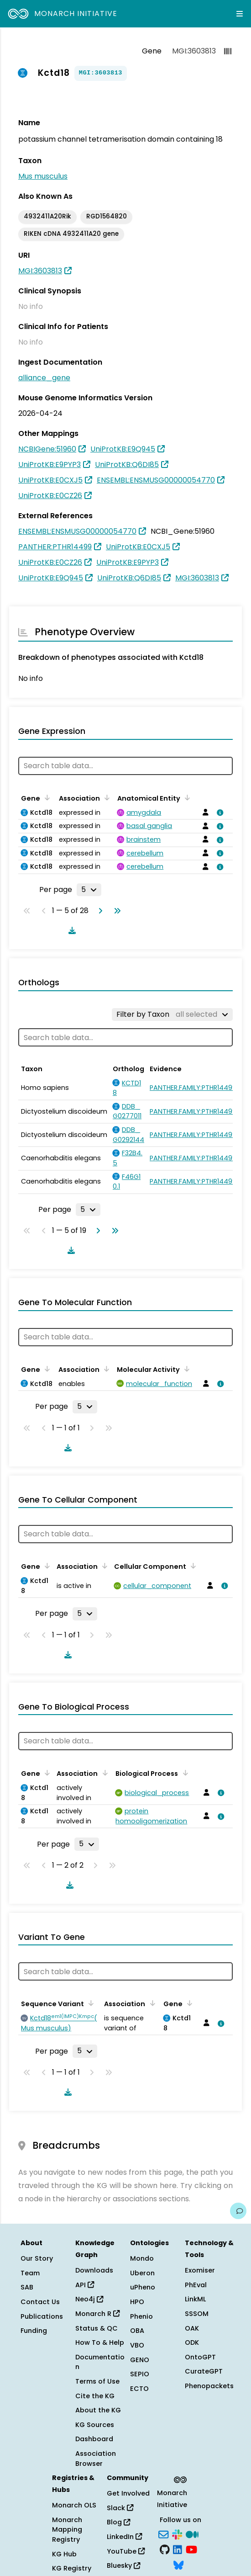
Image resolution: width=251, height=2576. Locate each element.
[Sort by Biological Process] (183, 1772)
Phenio (141, 2316)
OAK (192, 2328)
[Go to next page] (98, 911)
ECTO (139, 2388)
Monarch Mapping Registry (67, 2529)
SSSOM (197, 2313)
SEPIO (139, 2374)
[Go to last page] (115, 911)
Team (30, 2273)
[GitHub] (165, 2549)
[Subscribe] (163, 2533)
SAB (27, 2287)
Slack (120, 2507)
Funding (34, 2330)
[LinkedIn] (177, 2549)
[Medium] (192, 2533)
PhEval (196, 2284)
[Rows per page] (89, 889)
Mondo (142, 2258)
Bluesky (123, 2565)
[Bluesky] (178, 2564)
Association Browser (95, 2458)
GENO (139, 2359)
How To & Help (99, 2342)
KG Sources (94, 2424)
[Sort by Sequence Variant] (89, 2003)
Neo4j (89, 2299)
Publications (42, 2316)
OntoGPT (200, 2357)
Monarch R (97, 2313)
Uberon (142, 2273)
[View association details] (218, 812)
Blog (118, 2522)
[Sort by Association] (105, 797)
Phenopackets (209, 2385)
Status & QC (96, 2328)
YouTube (126, 2551)
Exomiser (200, 2270)
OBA (137, 2330)
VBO (137, 2345)
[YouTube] (191, 2549)
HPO (137, 2301)
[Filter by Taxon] (172, 1014)
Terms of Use (97, 2381)
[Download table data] (70, 930)
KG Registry (71, 2568)
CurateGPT (204, 2371)
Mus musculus (43, 176)
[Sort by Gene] (45, 797)
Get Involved (128, 2493)
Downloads (94, 2270)
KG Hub (64, 2554)
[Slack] (177, 2533)
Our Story (37, 2258)
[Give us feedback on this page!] (238, 2211)
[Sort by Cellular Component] (191, 1565)
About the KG (98, 2410)
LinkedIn (124, 2536)
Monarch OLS (74, 2505)
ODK (192, 2342)
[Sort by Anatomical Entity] (185, 797)
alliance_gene (44, 377)
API (84, 2284)
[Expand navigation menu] (239, 13)
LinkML (195, 2299)
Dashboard (94, 2438)
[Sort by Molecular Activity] (185, 1368)
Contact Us (40, 2301)
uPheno (142, 2287)
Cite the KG (95, 2396)
